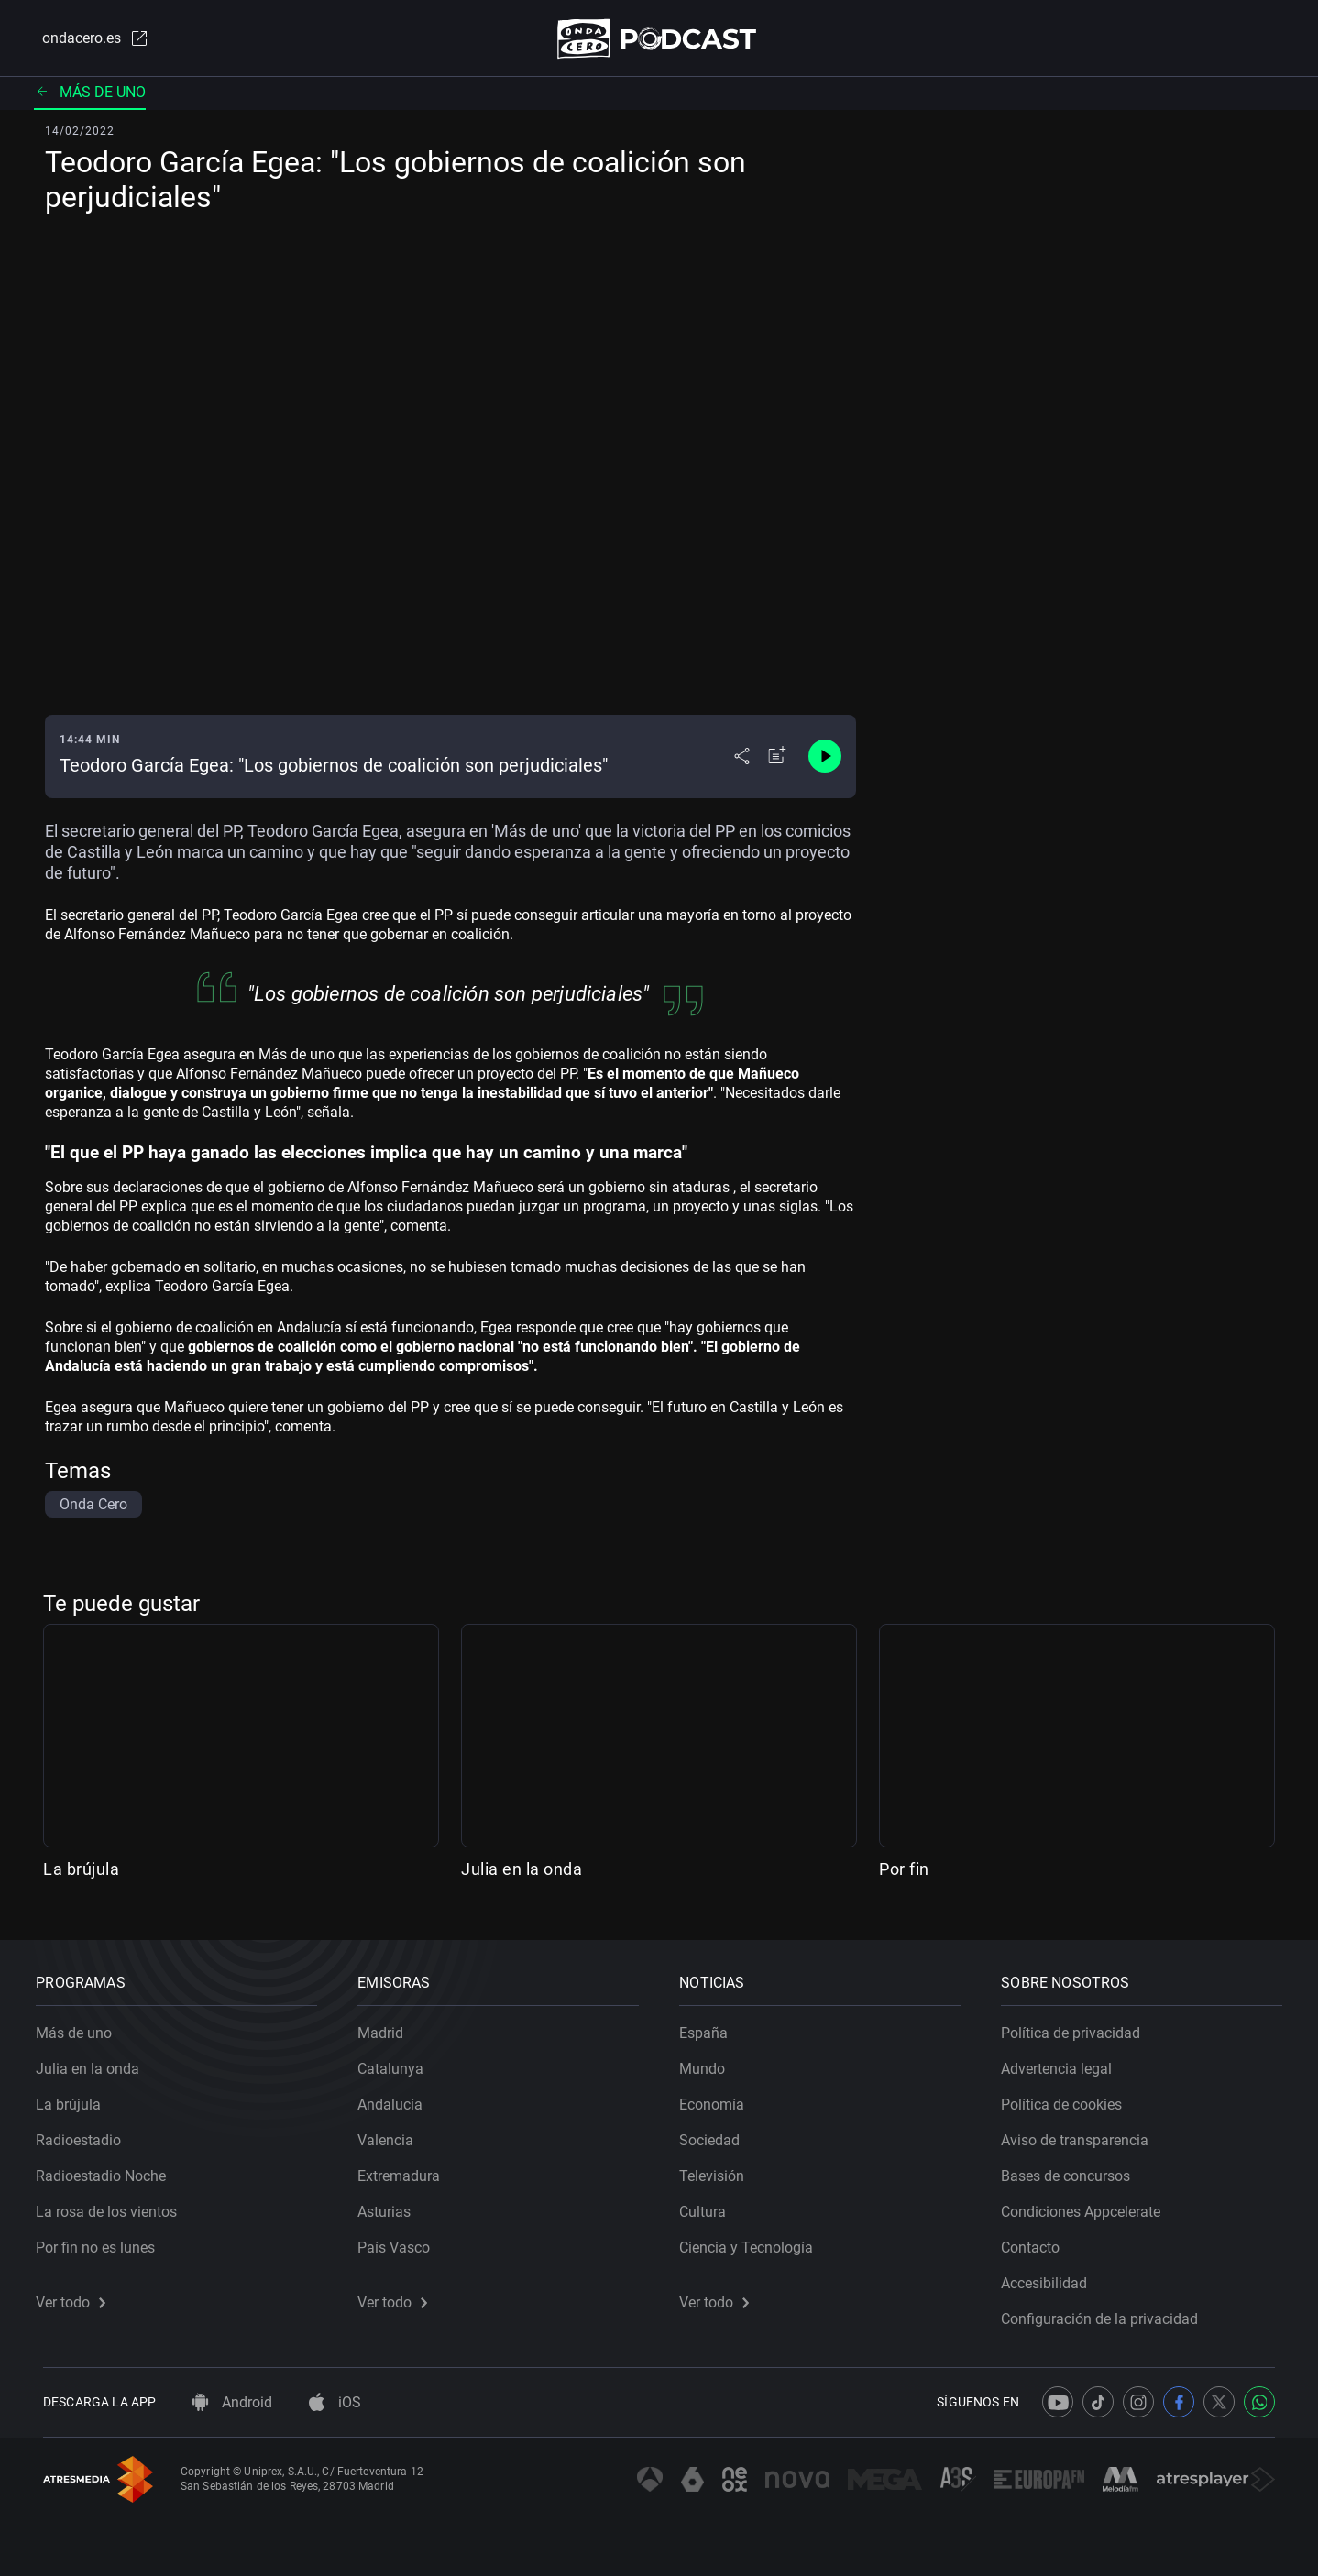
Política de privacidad (1078, 2026)
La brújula (81, 1872)
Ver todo (78, 2296)
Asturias (391, 2205)
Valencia (393, 2134)
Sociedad (716, 2134)
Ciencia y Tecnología (753, 2241)
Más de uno (90, 95)
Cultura (709, 2205)
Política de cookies (1068, 2098)
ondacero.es (87, 40)
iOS (335, 2402)
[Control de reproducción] (824, 760)
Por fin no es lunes (102, 2241)
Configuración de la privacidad (1106, 2312)
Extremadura (406, 2169)
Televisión (719, 2169)
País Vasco (401, 2241)
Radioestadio (85, 2134)
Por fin (904, 1872)
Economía (719, 2098)
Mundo (709, 2062)
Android (232, 2402)
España (710, 2026)
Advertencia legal (1063, 2062)
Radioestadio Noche (108, 2169)
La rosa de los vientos (113, 2205)
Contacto (1037, 2241)
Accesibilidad (1051, 2277)
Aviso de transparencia (1082, 2134)
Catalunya (398, 2062)
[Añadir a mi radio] (777, 760)
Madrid (388, 2026)
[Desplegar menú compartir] (742, 760)
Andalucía (397, 2098)
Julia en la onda (521, 1872)
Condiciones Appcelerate (1088, 2205)
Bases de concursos (1072, 2169)
